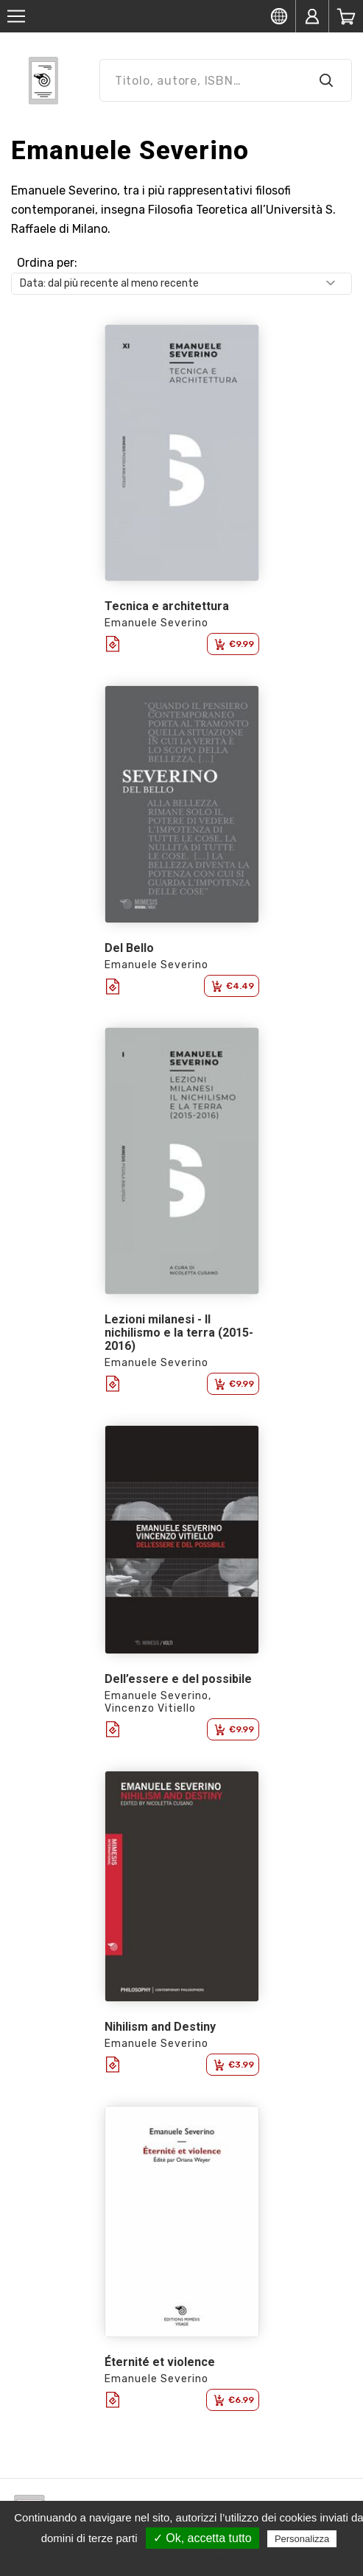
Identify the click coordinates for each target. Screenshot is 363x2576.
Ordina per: (47, 263)
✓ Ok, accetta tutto (202, 2538)
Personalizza (302, 2538)
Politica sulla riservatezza (189, 2559)
